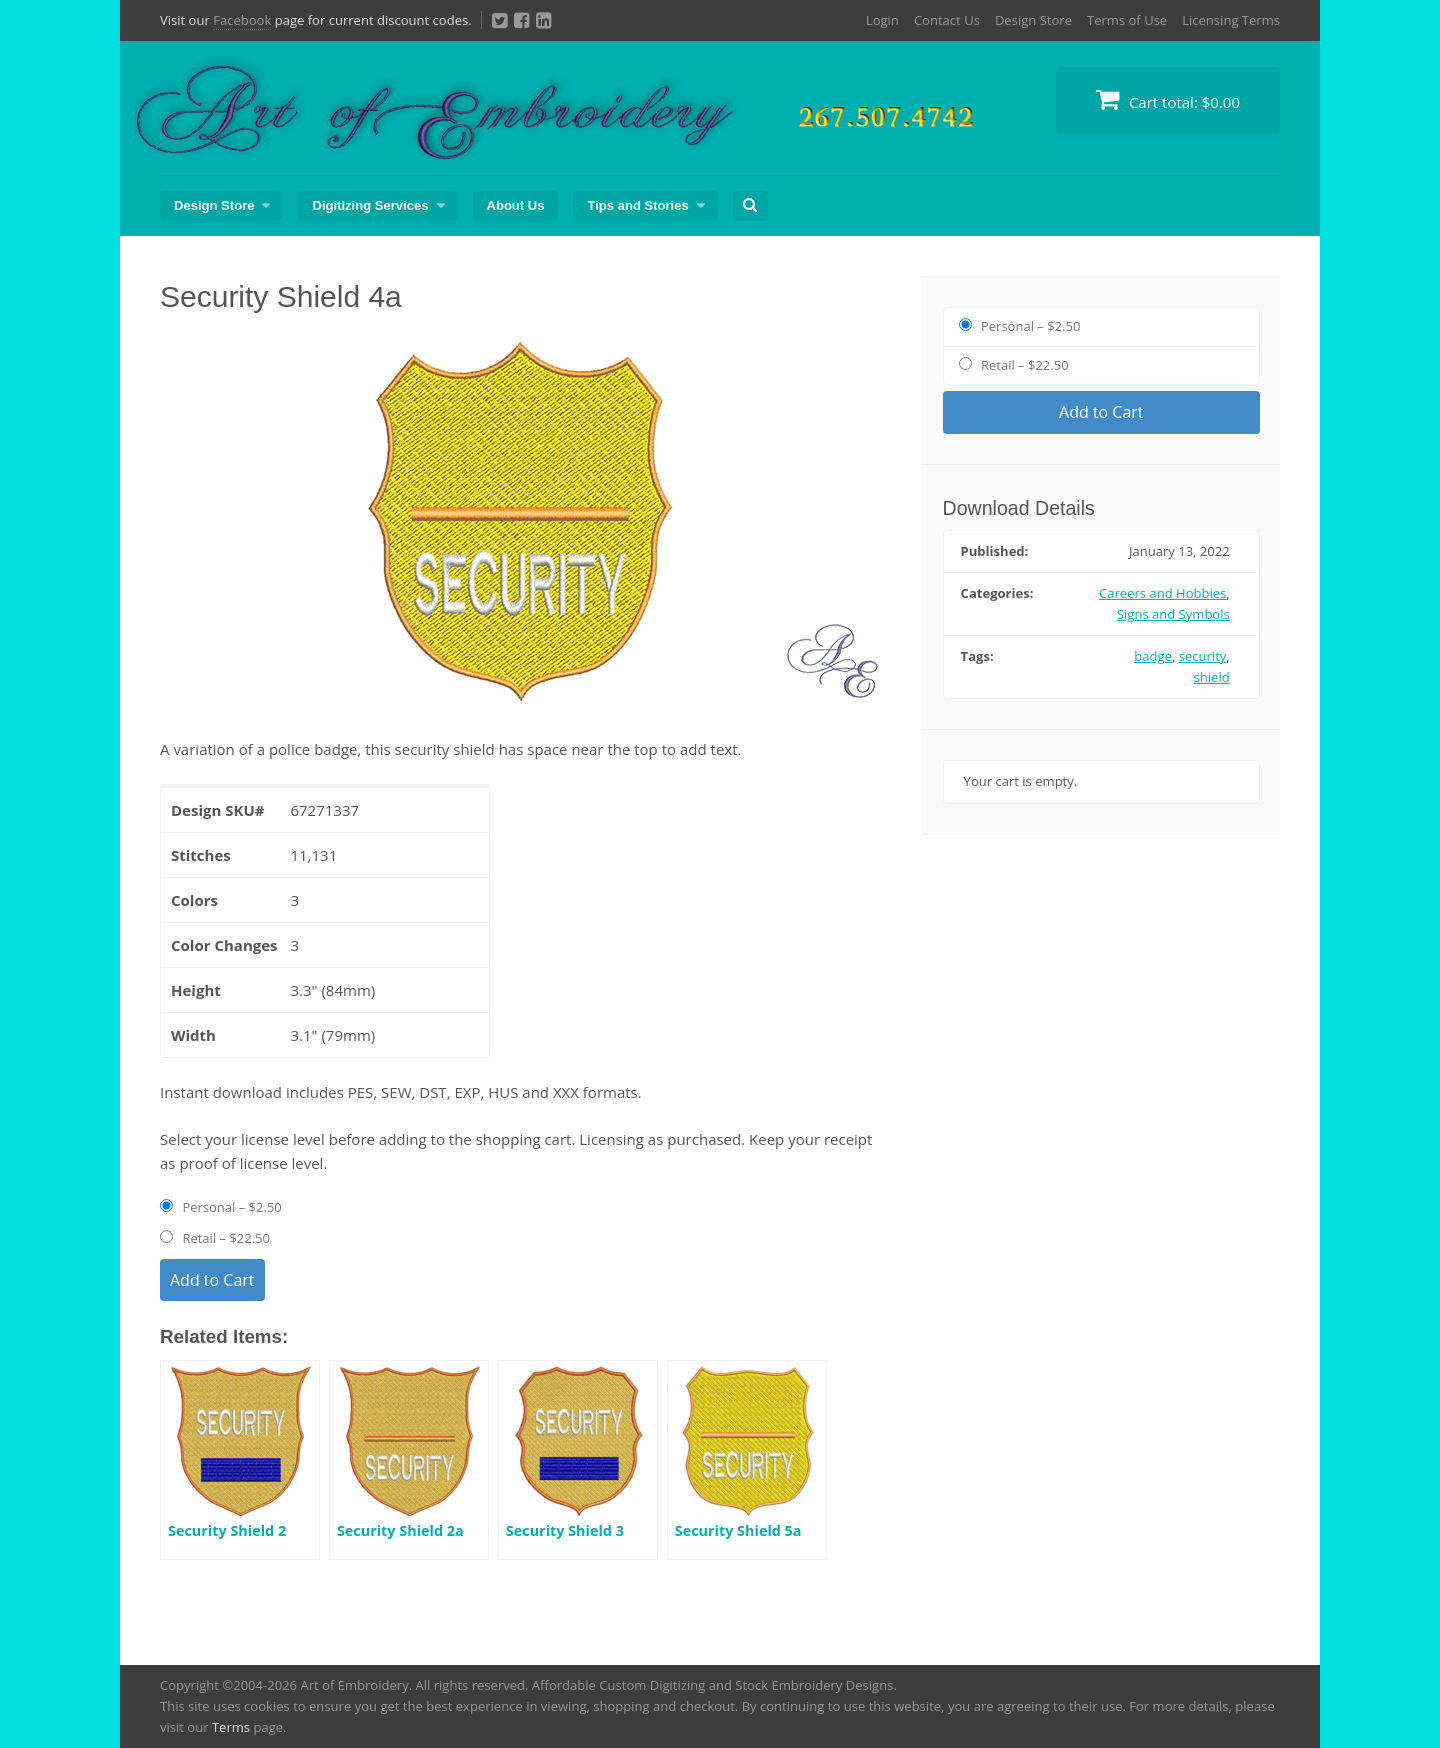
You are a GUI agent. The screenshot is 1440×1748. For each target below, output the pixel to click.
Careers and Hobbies (1162, 593)
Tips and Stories (637, 205)
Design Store (1033, 20)
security (1203, 656)
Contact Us (947, 20)
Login (882, 20)
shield (1212, 677)
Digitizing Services (370, 205)
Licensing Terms (1231, 20)
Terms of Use (1127, 20)
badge (1153, 656)
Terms (231, 1727)
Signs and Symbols (1173, 614)
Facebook (242, 20)
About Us (516, 205)
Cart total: (1168, 99)
